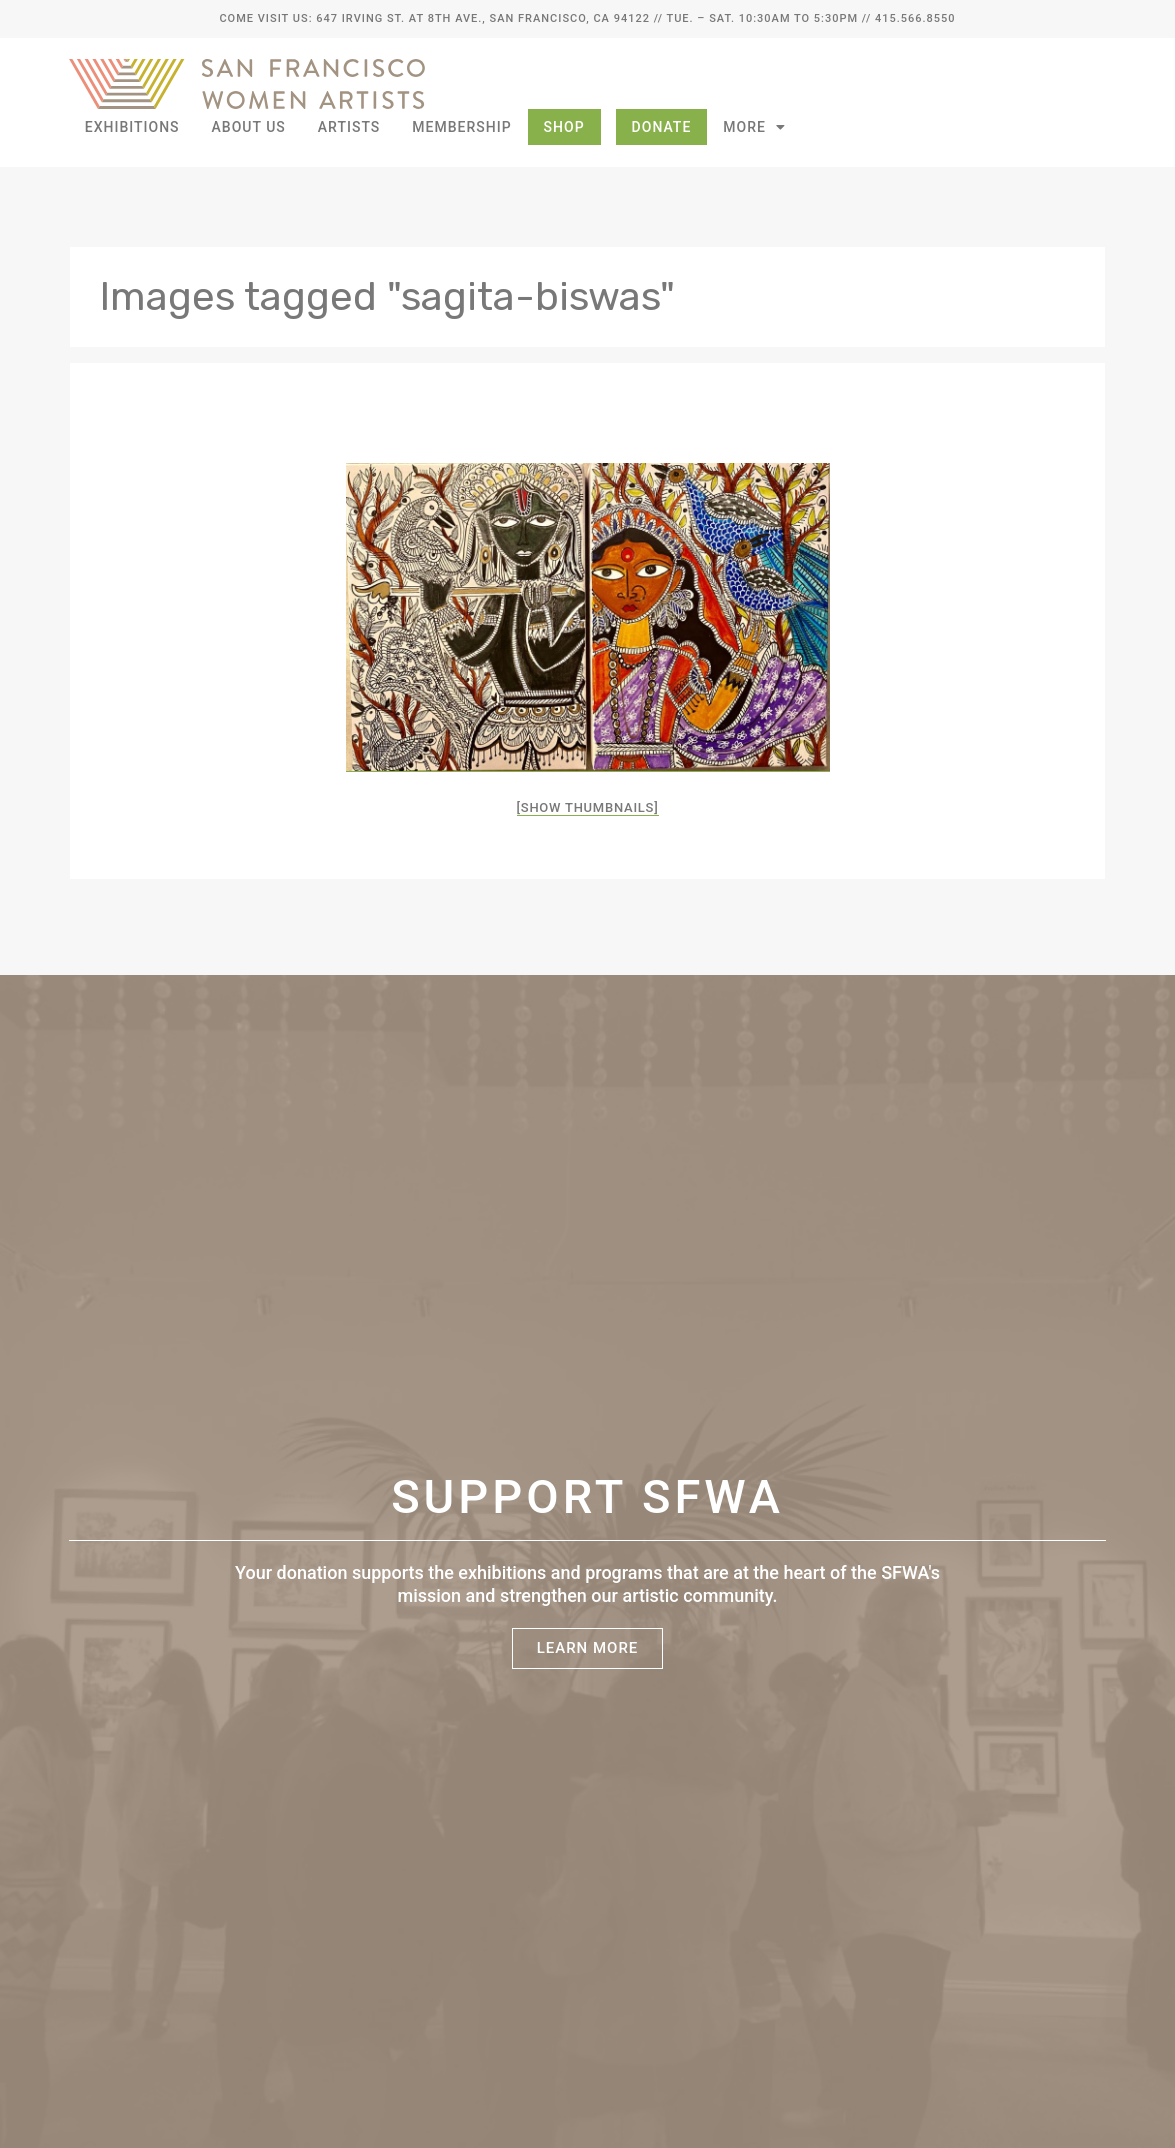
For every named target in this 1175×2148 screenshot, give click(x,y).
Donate (662, 127)
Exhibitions (132, 127)
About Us (249, 127)
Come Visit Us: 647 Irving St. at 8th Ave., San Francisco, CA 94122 (434, 18)
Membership (461, 127)
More (754, 127)
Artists (349, 127)
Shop (564, 127)
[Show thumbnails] (588, 807)
